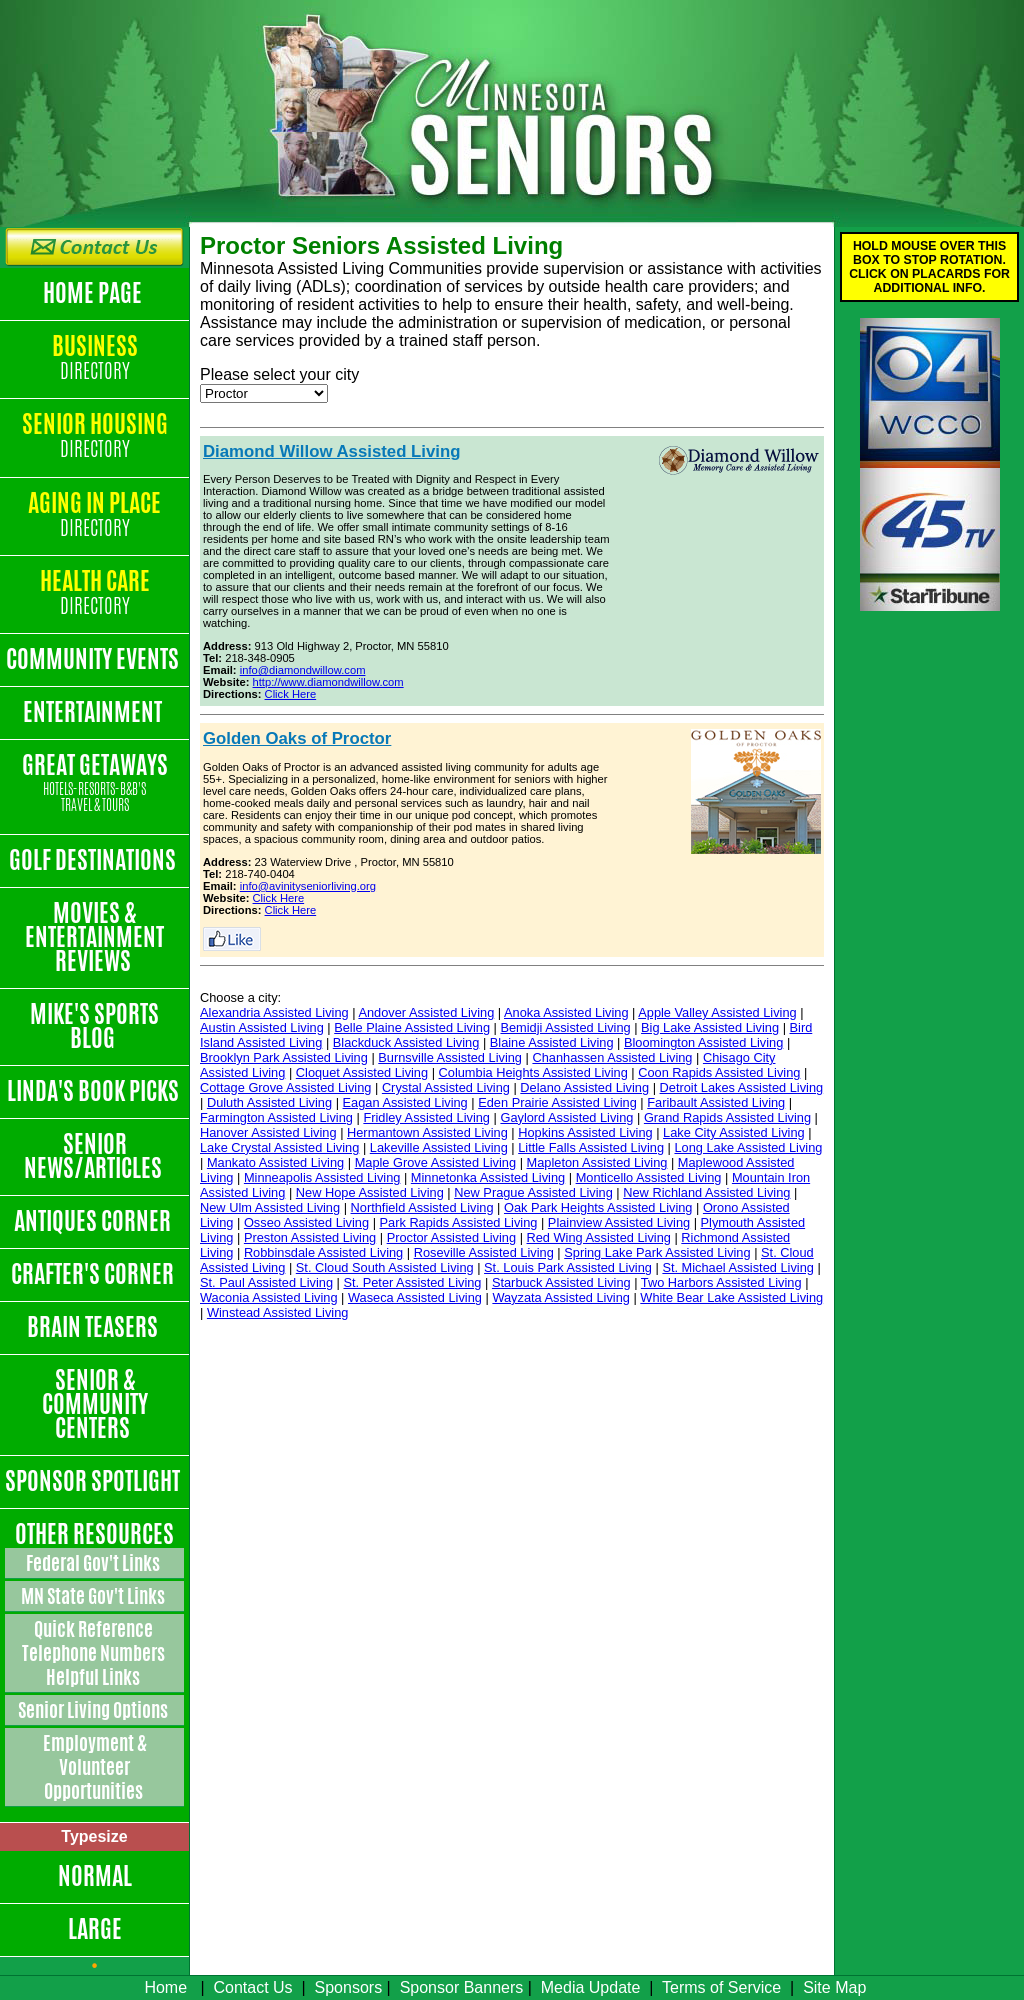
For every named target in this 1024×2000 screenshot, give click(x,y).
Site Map (834, 1987)
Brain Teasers (94, 1327)
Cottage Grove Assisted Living (285, 1087)
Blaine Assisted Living (552, 1042)
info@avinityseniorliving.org (308, 886)
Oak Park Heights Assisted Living (598, 1207)
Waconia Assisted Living (269, 1297)
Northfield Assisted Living (422, 1207)
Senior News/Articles (95, 1156)
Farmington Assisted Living (276, 1117)
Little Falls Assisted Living (591, 1147)
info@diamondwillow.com (303, 670)
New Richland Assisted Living (706, 1192)
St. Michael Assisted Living (738, 1267)
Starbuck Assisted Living (561, 1282)
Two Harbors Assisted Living (721, 1282)
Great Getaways (94, 783)
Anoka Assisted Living (566, 1012)
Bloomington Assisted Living (703, 1042)
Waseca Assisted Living (415, 1297)
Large (95, 1929)
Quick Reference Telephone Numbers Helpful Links (95, 1653)
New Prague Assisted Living (533, 1192)
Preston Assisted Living (310, 1237)
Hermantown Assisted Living (427, 1132)
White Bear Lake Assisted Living (731, 1297)
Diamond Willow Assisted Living (332, 451)
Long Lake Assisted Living (748, 1147)
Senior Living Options (94, 1710)
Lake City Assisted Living (734, 1132)
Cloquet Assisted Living (362, 1072)
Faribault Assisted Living (716, 1102)
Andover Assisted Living (426, 1012)
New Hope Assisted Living (370, 1192)
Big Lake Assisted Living (710, 1027)
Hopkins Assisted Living (585, 1132)
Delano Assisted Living (584, 1087)
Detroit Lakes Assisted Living (742, 1087)
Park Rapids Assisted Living (459, 1222)
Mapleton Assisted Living (597, 1162)
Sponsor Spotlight (94, 1481)
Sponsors (349, 1987)
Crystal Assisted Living (446, 1087)
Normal (95, 1876)
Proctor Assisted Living (451, 1237)
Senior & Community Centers (95, 1404)
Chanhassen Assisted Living (612, 1057)
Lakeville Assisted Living (439, 1147)
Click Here (291, 694)
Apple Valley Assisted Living (717, 1012)
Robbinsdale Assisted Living (323, 1252)
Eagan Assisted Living (405, 1102)
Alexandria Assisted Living (274, 1012)
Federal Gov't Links (94, 1563)
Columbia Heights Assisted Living (533, 1072)
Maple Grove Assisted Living (435, 1162)
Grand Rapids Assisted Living (727, 1117)
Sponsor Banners (462, 1987)
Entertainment (94, 712)
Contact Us (252, 1987)
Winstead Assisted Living (278, 1312)
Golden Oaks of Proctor (297, 738)
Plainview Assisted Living (619, 1222)
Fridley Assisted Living (426, 1117)
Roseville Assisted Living (484, 1252)
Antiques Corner (94, 1221)
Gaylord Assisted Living (566, 1117)
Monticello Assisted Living (649, 1177)
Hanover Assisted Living (268, 1132)
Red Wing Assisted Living (599, 1237)
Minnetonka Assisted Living (488, 1177)
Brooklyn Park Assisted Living (284, 1057)
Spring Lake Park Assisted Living (657, 1252)
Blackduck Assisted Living (406, 1042)
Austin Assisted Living (262, 1027)
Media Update (591, 1987)
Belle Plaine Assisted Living (412, 1027)
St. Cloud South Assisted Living (385, 1267)
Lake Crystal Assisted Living (279, 1147)
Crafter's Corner (94, 1274)
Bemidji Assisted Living (565, 1027)
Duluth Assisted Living (269, 1102)
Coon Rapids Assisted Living (719, 1072)
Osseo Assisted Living (306, 1222)
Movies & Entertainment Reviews (94, 937)
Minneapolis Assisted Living (322, 1177)
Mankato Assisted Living (275, 1162)
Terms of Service (721, 1987)
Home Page (94, 293)
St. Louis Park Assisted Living (568, 1267)
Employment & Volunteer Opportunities (95, 1767)
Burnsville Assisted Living (450, 1057)
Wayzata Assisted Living (561, 1297)
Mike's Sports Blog (94, 1026)
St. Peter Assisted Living (412, 1282)
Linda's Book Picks (95, 1091)
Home (165, 1987)
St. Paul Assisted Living (266, 1282)
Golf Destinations (94, 860)
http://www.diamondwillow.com (328, 682)
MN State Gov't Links (94, 1596)
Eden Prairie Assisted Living (557, 1102)
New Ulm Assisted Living (270, 1207)
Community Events (94, 659)
